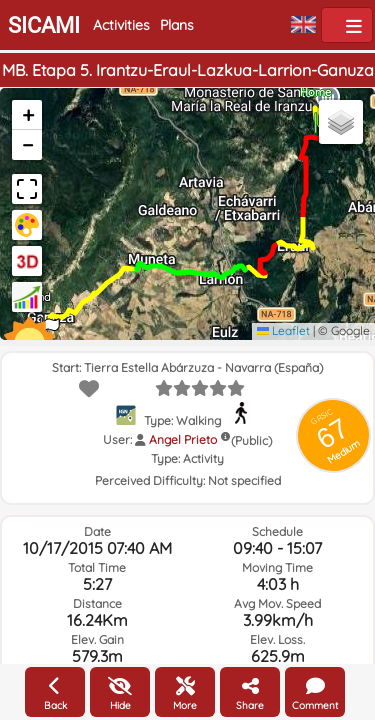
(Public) (251, 440)
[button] (27, 115)
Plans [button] (177, 25)
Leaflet (283, 330)
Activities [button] (121, 25)
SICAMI (44, 25)
